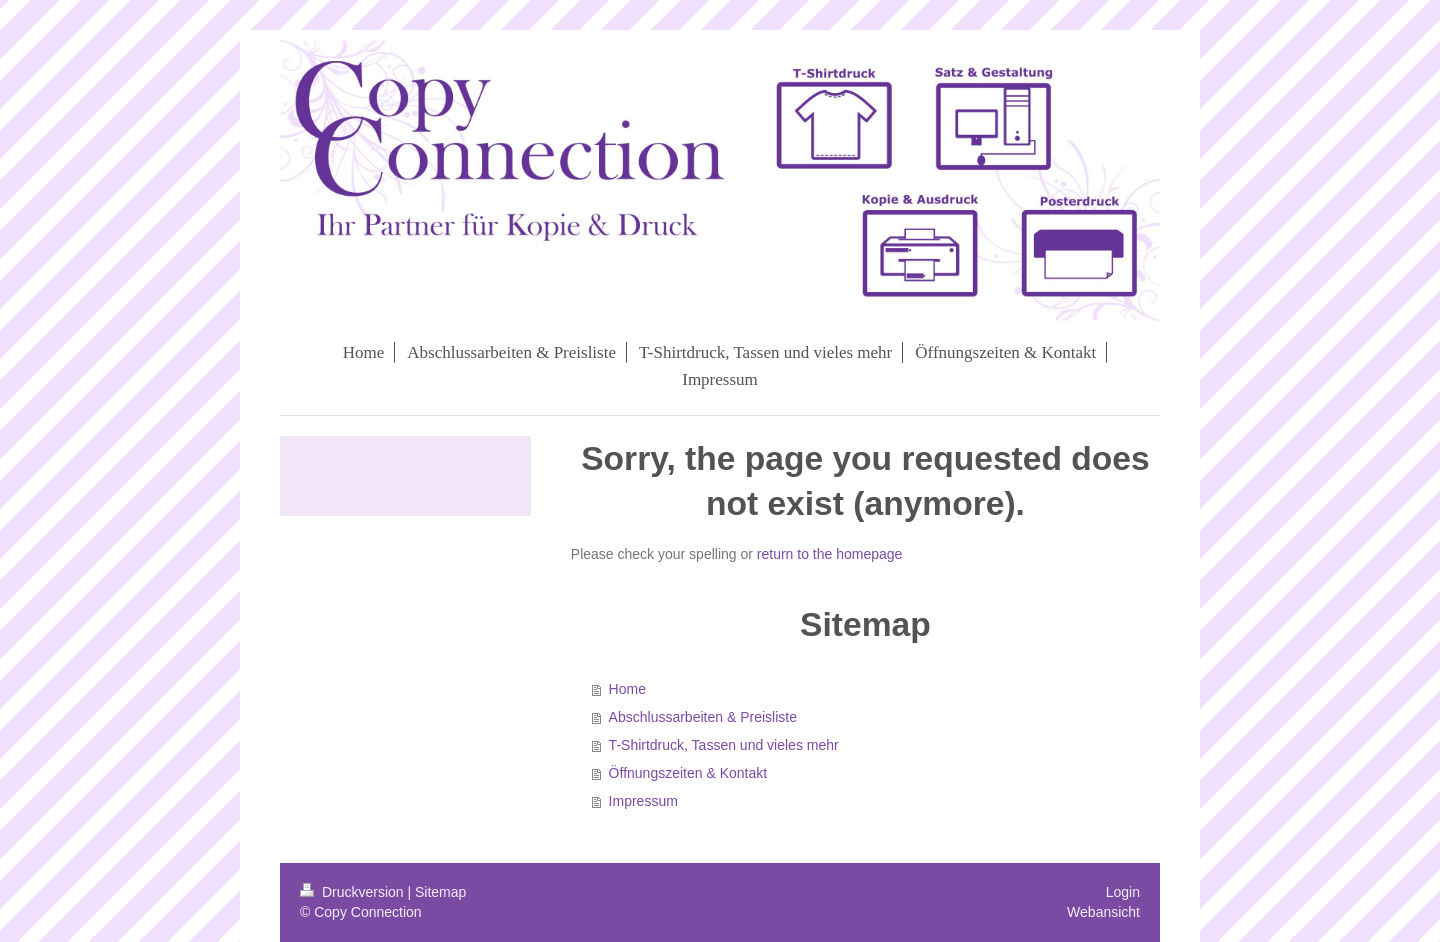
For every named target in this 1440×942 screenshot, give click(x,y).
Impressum (643, 801)
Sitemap (440, 892)
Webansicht (1103, 912)
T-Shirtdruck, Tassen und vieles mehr (724, 745)
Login (1123, 892)
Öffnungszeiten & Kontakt (688, 773)
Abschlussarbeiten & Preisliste (703, 717)
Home (627, 689)
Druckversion (353, 892)
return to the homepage (830, 554)
